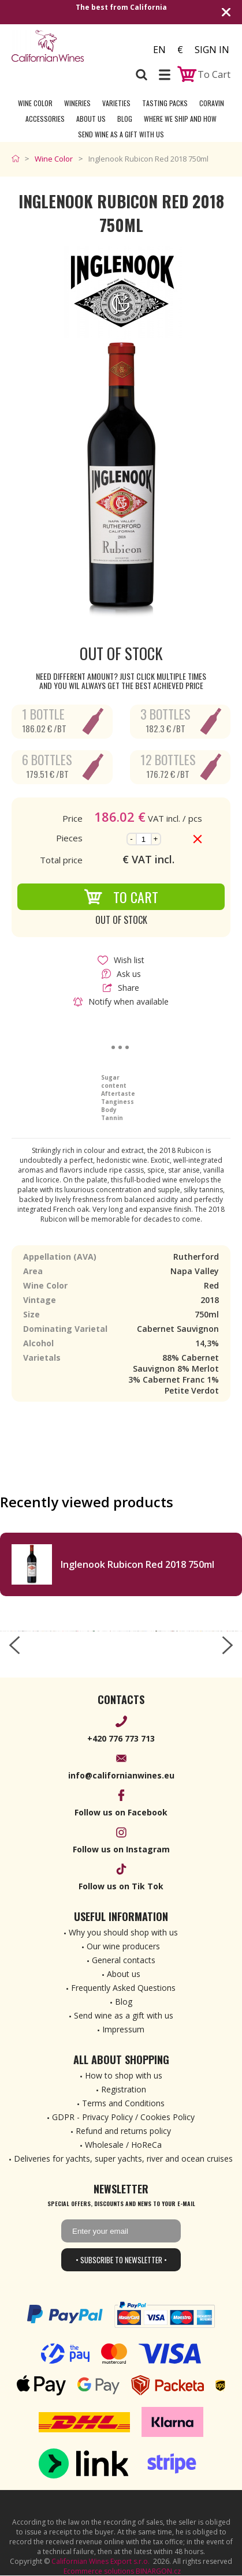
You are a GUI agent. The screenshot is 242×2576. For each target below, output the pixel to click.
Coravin (211, 103)
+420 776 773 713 (121, 1738)
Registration (123, 2089)
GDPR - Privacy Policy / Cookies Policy (123, 2116)
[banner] (66, 46)
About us (123, 1973)
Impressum (123, 2029)
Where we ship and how (180, 118)
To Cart (121, 896)
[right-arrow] (227, 1645)
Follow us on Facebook (121, 1812)
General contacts (123, 1960)
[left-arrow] (14, 1645)
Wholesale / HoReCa (123, 2144)
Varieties (116, 103)
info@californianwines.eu (121, 1775)
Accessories (45, 118)
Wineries (77, 103)
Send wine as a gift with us (121, 134)
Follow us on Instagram (121, 1849)
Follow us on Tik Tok (121, 1886)
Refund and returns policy (123, 2130)
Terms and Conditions (123, 2103)
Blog (124, 118)
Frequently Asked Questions (123, 1987)
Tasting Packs (165, 103)
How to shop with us (123, 2075)
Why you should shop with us (123, 1932)
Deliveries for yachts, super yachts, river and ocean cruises (123, 2158)
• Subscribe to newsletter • (121, 2260)
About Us (91, 118)
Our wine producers (123, 1946)
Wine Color (35, 103)
